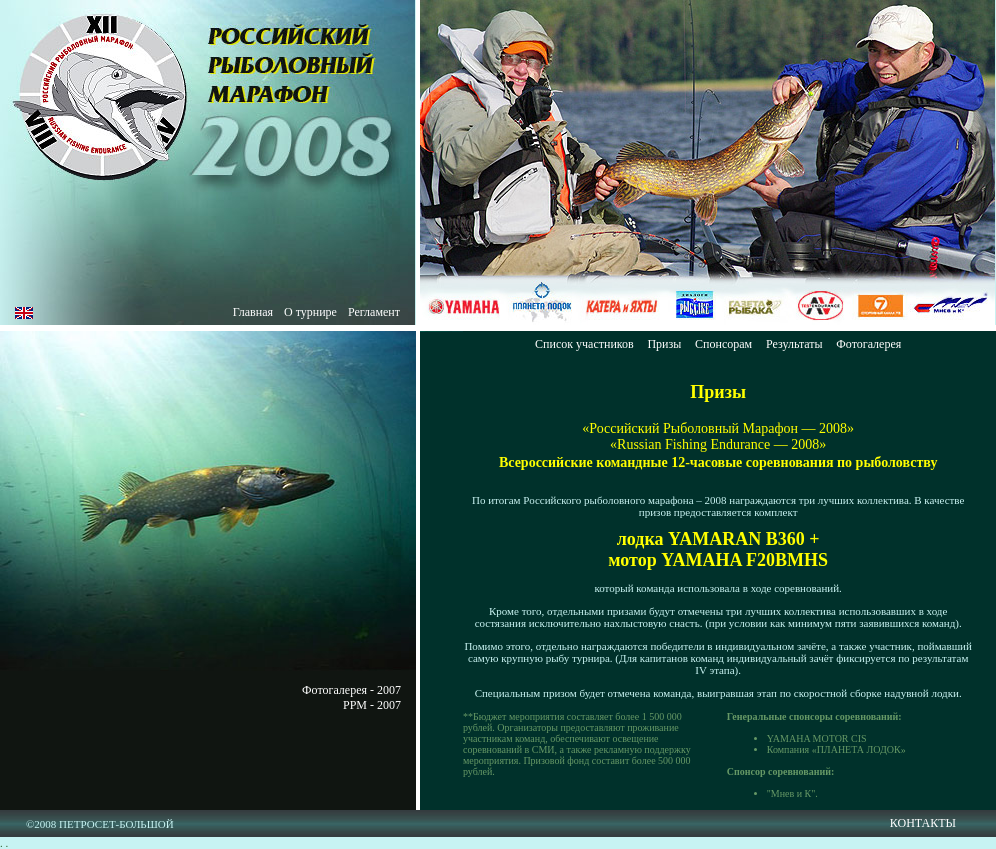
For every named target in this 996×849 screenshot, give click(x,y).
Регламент (374, 312)
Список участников (584, 344)
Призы (664, 344)
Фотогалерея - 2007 (351, 690)
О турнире (310, 312)
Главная (253, 312)
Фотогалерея (868, 344)
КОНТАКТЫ (923, 823)
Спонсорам (723, 344)
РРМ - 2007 (372, 705)
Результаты (794, 344)
